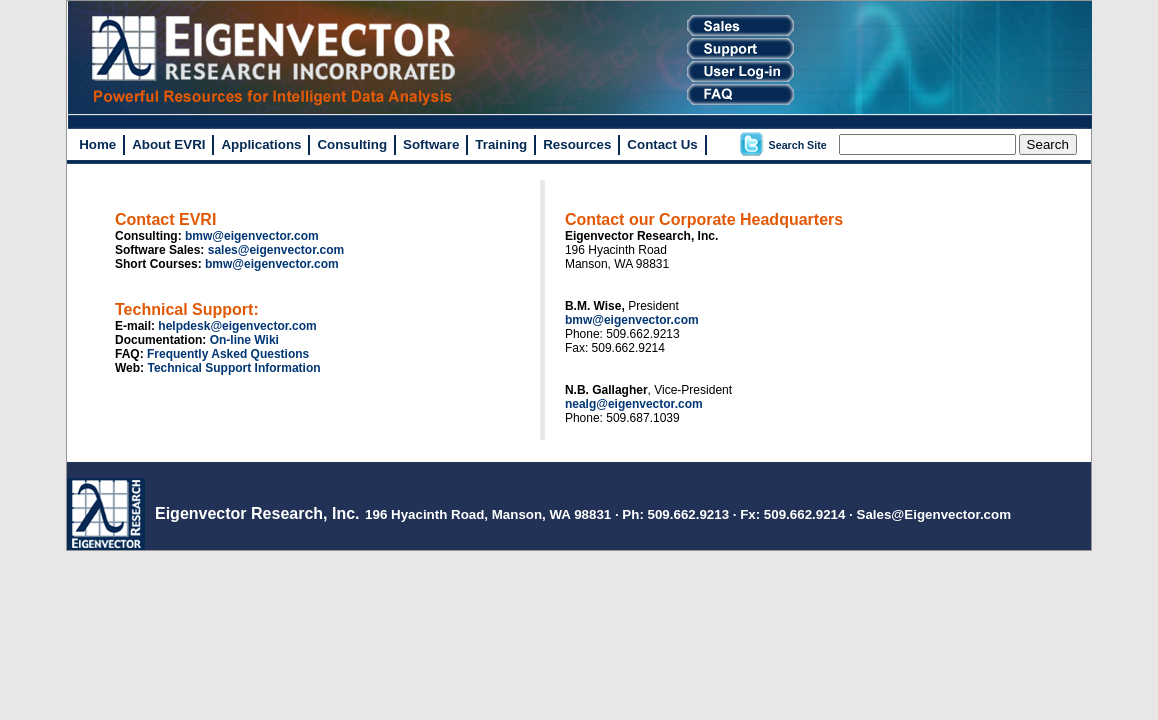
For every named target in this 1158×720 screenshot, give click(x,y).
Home (97, 144)
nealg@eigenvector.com (634, 404)
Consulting (352, 144)
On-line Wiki (244, 340)
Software (431, 144)
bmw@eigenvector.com (252, 236)
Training (501, 144)
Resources (577, 144)
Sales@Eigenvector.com (934, 514)
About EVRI (168, 144)
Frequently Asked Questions (228, 354)
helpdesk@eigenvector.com (237, 326)
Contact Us (662, 144)
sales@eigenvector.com (276, 250)
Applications (261, 144)
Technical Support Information (233, 368)
